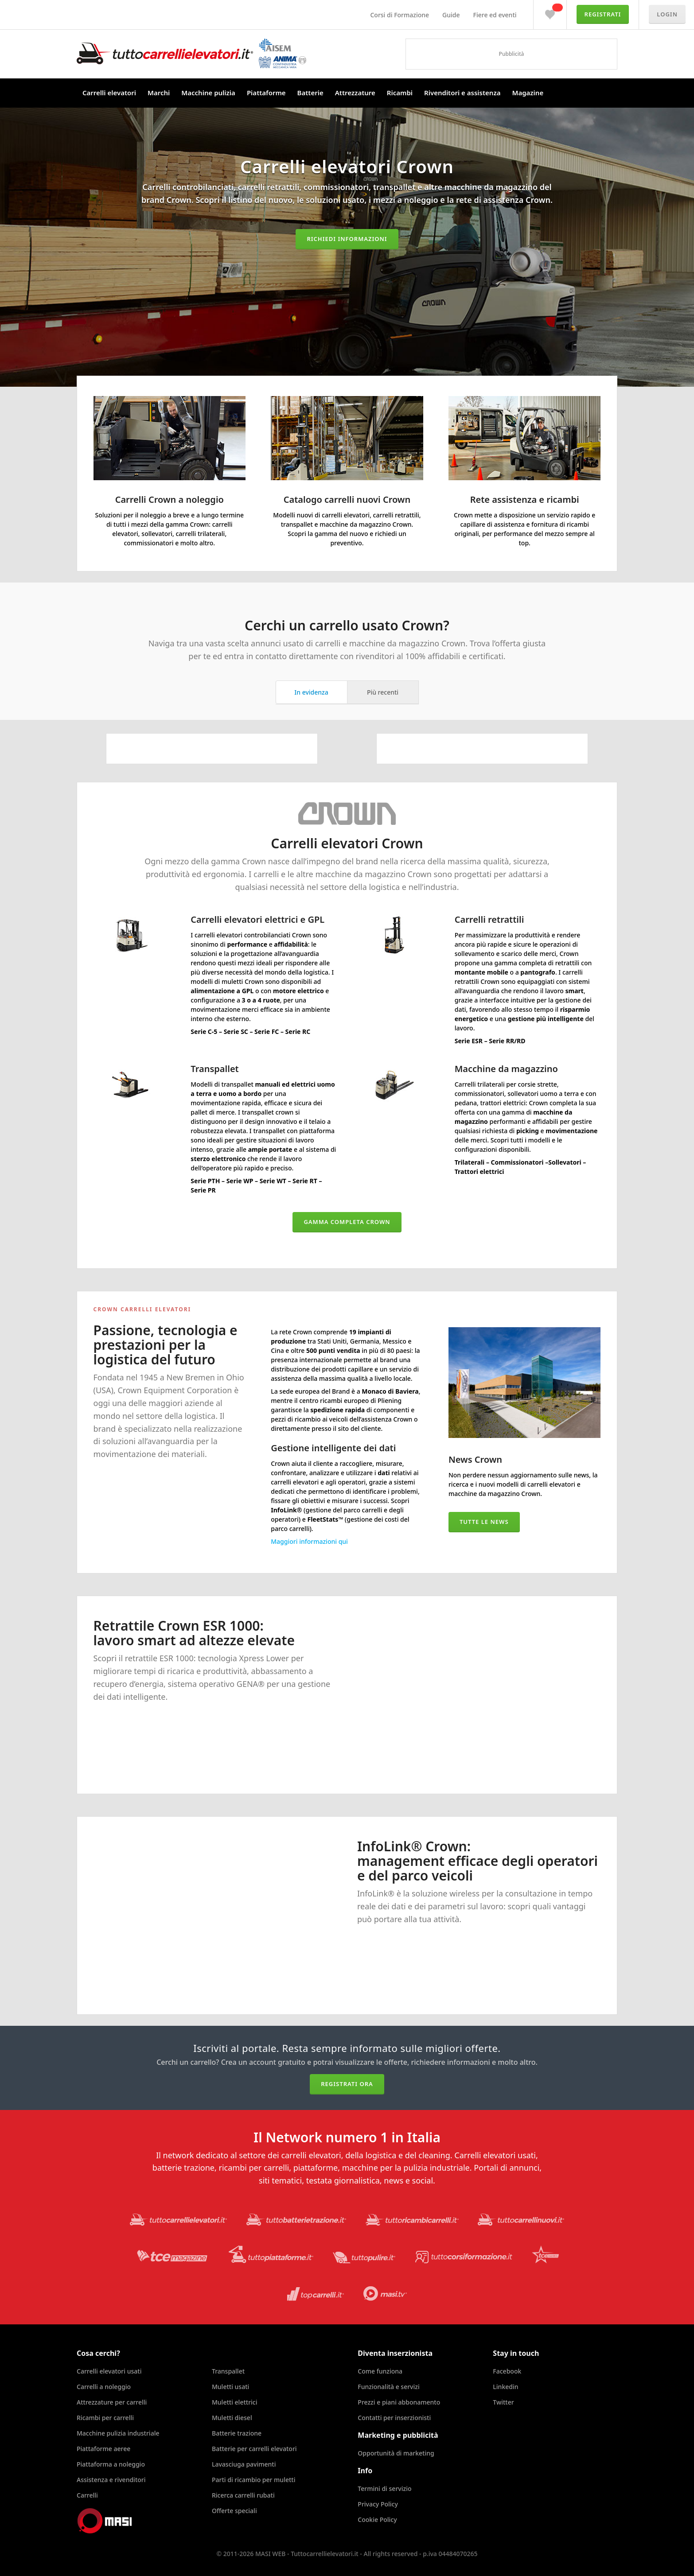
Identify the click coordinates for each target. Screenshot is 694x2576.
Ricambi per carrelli (105, 2417)
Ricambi (400, 92)
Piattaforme (266, 92)
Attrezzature (355, 92)
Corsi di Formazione (399, 15)
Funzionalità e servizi (388, 2386)
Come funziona (380, 2371)
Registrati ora (347, 2084)
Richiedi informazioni (347, 239)
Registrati (603, 14)
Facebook (507, 2371)
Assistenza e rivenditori (111, 2479)
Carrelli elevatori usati (109, 2371)
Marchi (159, 92)
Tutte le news (484, 1522)
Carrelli (87, 2495)
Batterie (310, 92)
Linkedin (505, 2386)
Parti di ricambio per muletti (253, 2479)
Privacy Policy (378, 2504)
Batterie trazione (236, 2433)
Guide (451, 15)
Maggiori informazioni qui (309, 1541)
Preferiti (550, 12)
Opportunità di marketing (396, 2453)
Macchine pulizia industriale (118, 2433)
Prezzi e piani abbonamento (399, 2402)
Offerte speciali (234, 2510)
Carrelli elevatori (109, 92)
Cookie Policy (377, 2519)
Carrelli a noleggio (104, 2386)
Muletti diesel (232, 2417)
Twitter (503, 2402)
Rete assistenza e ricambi (524, 499)
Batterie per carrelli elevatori (254, 2448)
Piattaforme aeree (103, 2448)
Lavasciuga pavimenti (244, 2464)
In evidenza (311, 692)
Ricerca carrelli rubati (243, 2495)
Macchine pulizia (208, 92)
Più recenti (382, 692)
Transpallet (228, 2371)
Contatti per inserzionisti (394, 2417)
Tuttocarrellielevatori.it (191, 53)
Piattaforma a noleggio (111, 2464)
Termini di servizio (384, 2488)
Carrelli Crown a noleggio (169, 499)
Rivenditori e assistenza (462, 92)
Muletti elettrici (234, 2402)
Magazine (527, 92)
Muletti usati (230, 2386)
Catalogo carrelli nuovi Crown (347, 499)
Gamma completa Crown (347, 1222)
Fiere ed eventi (495, 15)
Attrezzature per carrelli (112, 2402)
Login (667, 14)
